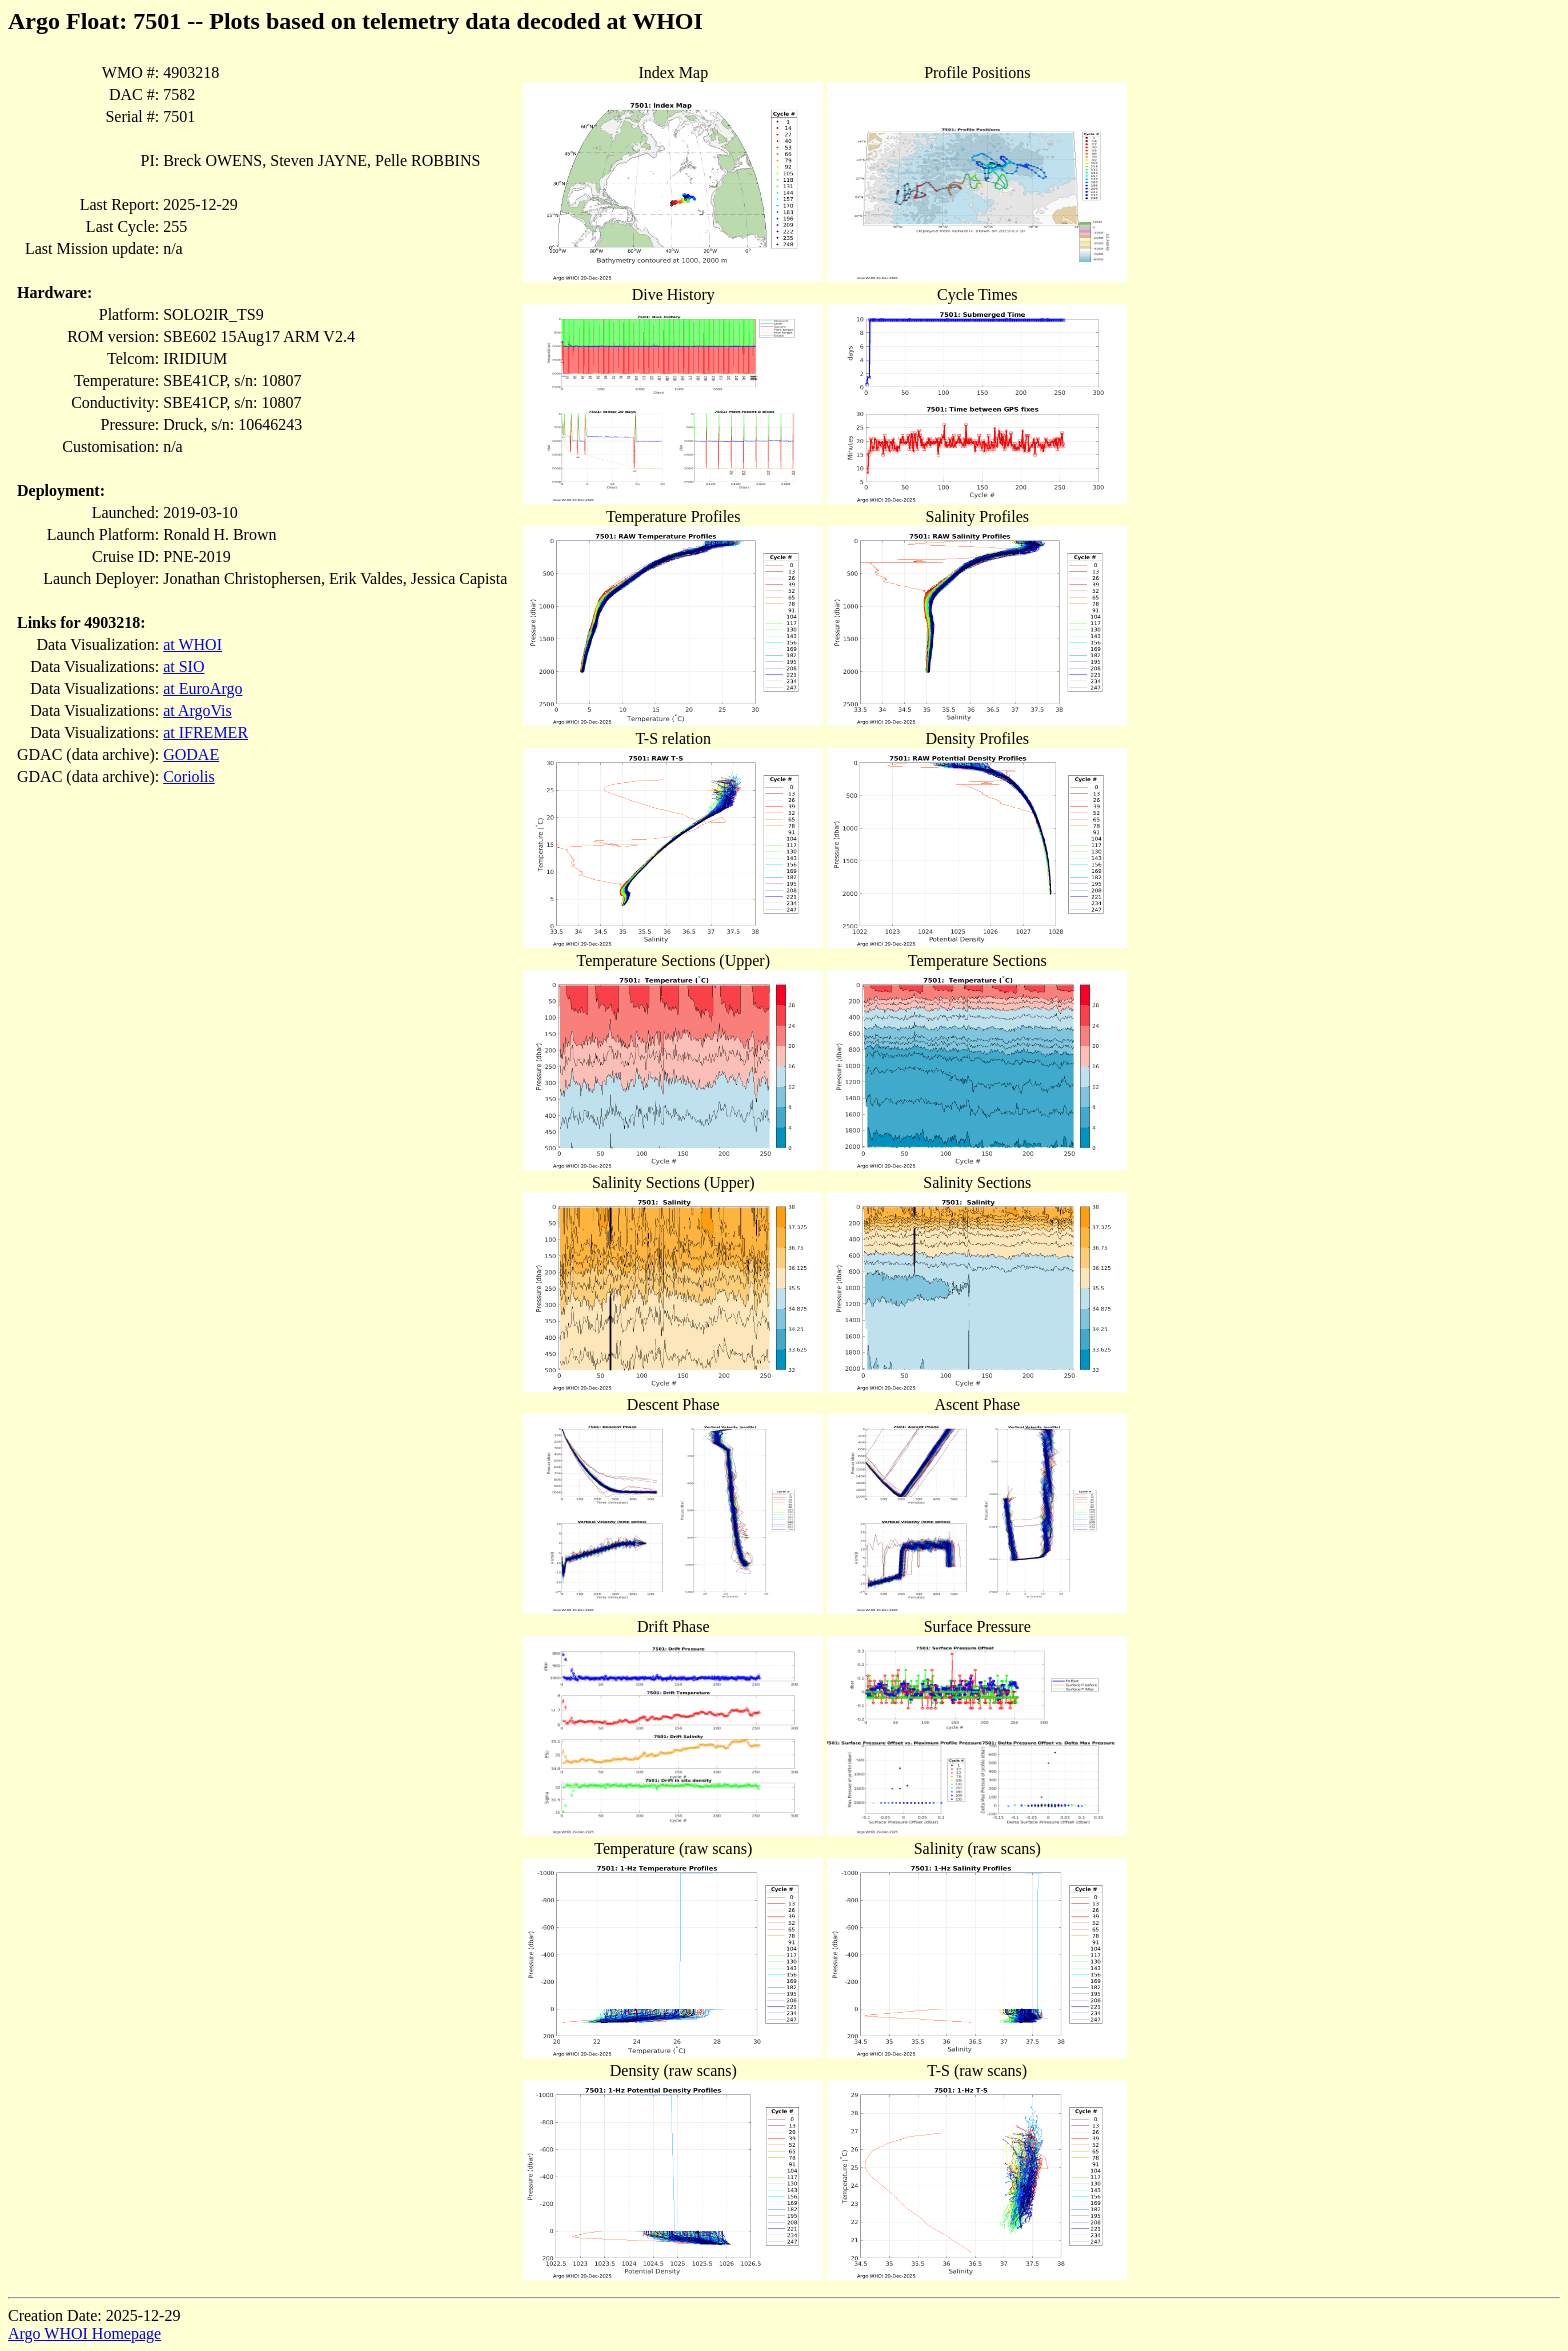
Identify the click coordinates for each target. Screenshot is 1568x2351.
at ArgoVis (197, 710)
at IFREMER (205, 732)
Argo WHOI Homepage (84, 2333)
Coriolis (189, 776)
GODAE (191, 754)
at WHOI (192, 644)
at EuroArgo (202, 688)
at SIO (183, 666)
